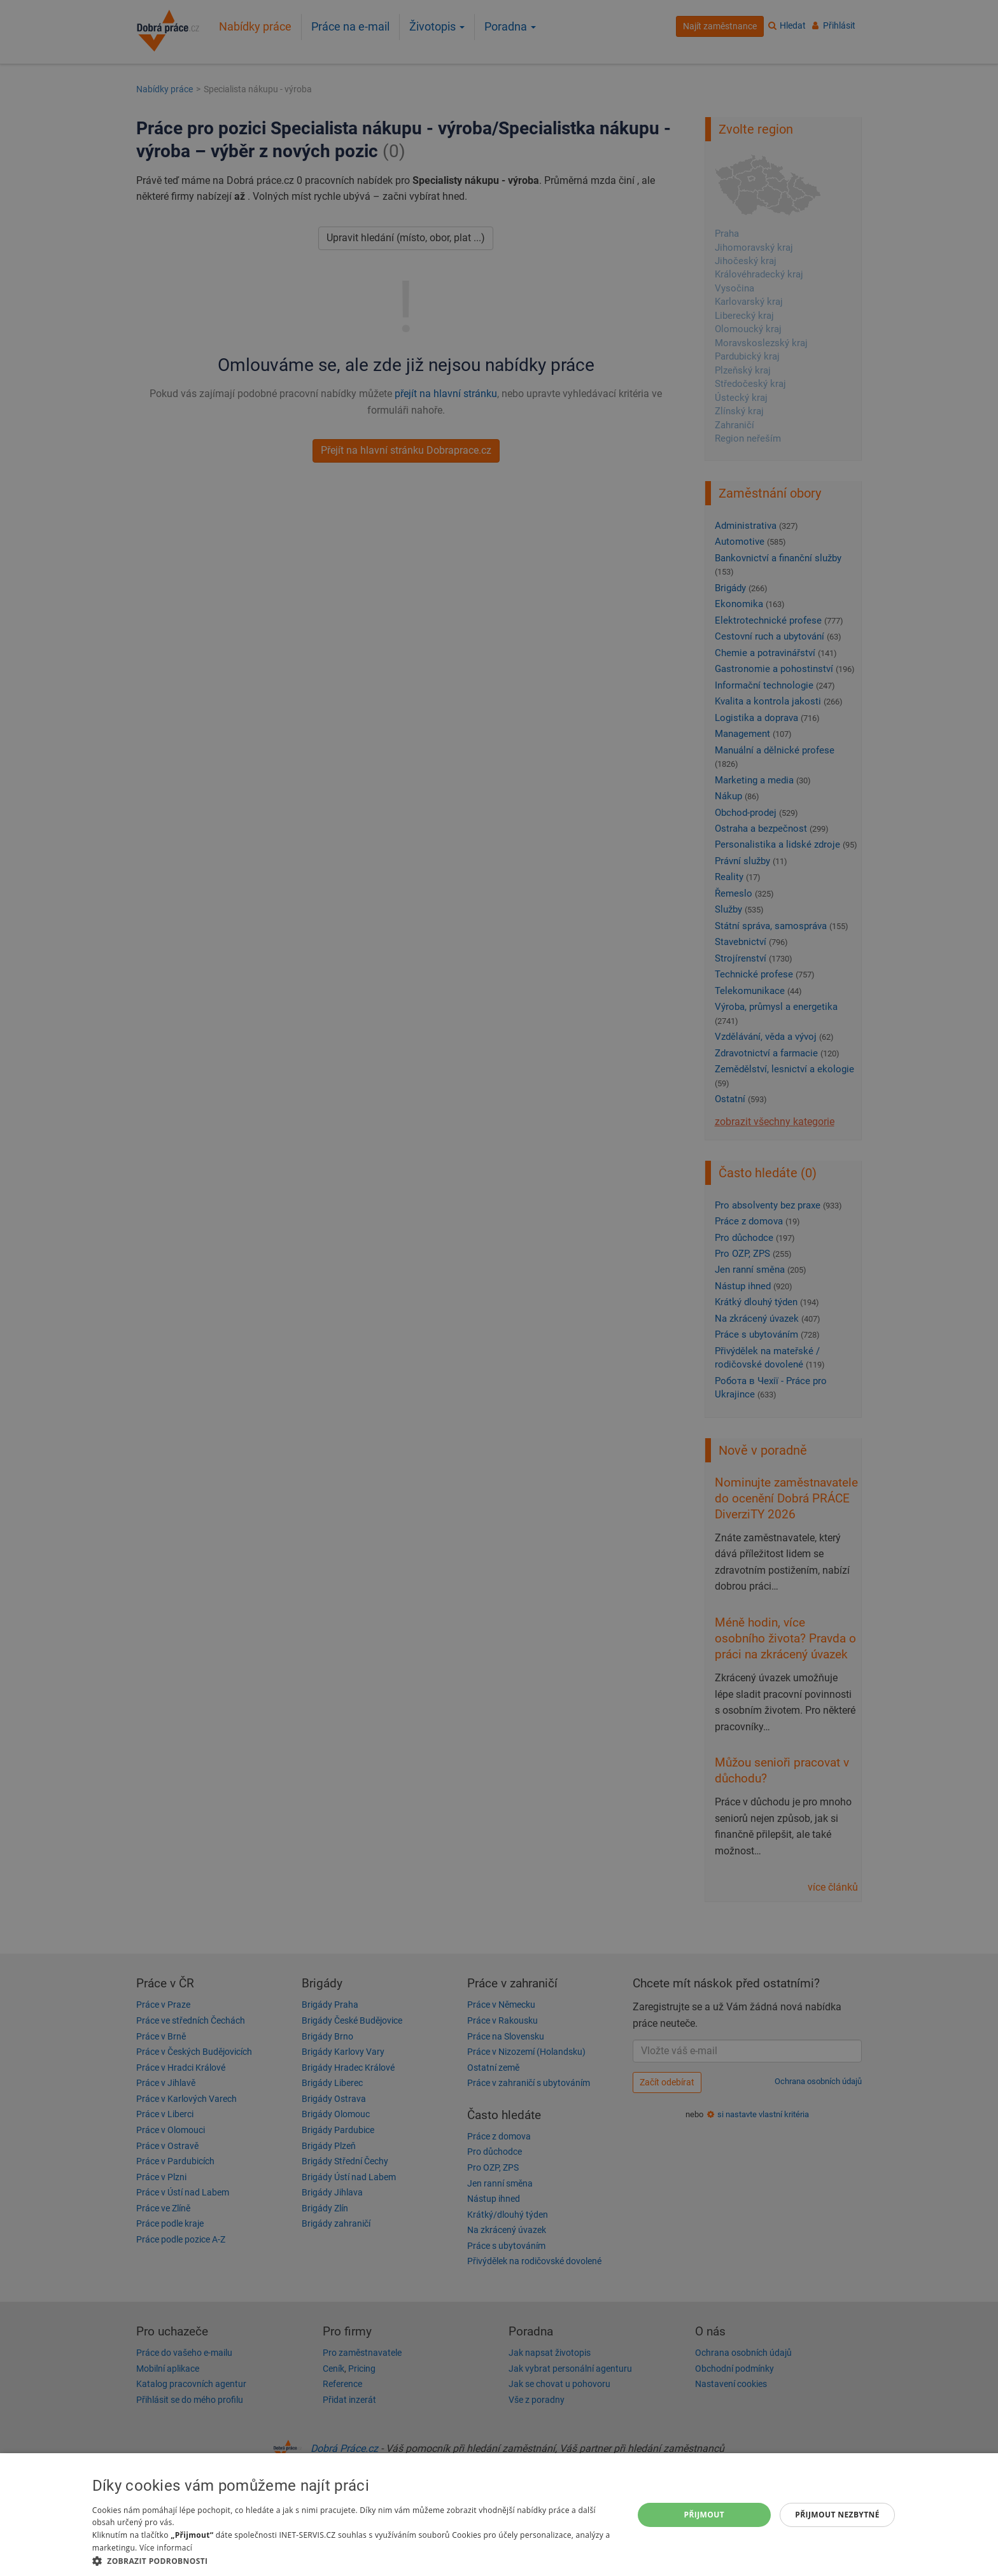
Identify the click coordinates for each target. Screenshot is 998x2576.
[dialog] (499, 2514)
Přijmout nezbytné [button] (837, 2514)
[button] (354, 2560)
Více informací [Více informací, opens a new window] (165, 2547)
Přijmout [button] (704, 2514)
